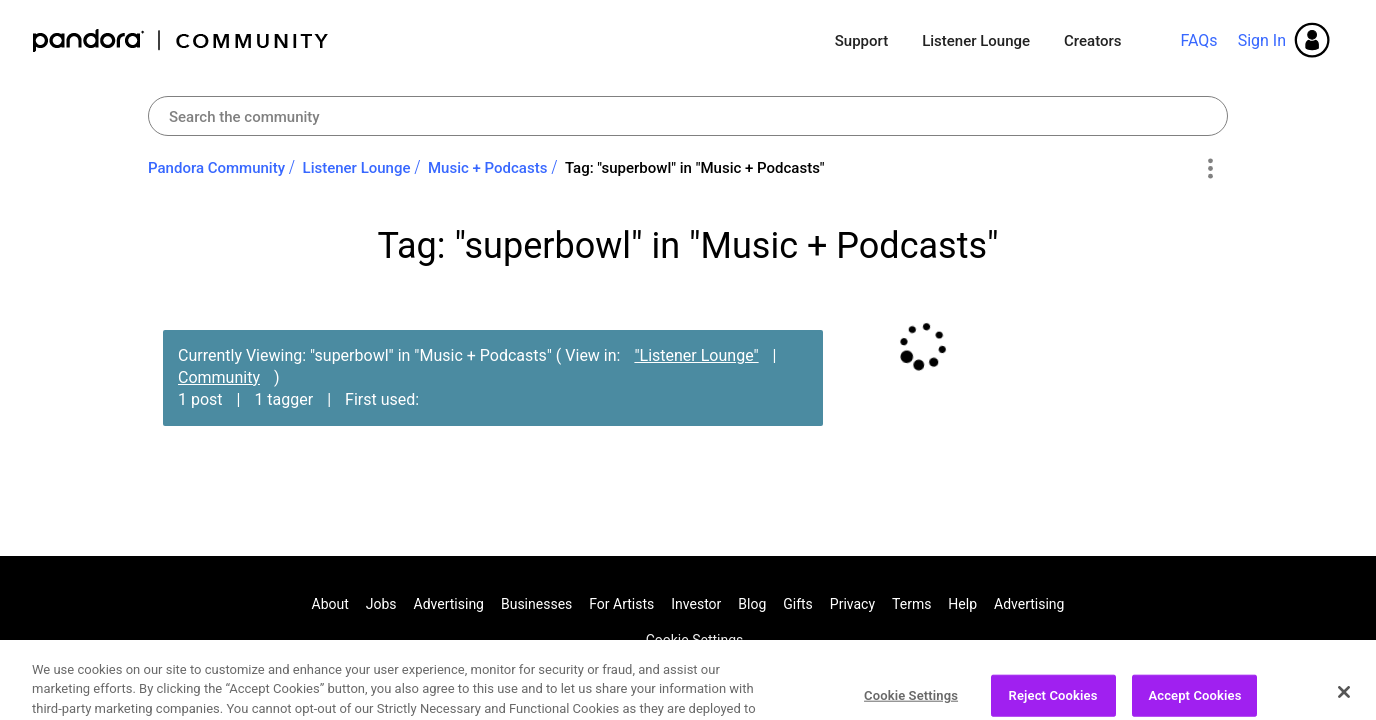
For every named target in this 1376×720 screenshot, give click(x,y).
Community (219, 377)
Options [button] (1209, 169)
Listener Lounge (976, 41)
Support (861, 41)
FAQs (1198, 40)
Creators (1092, 41)
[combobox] (688, 116)
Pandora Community (181, 40)
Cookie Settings (695, 640)
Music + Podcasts (487, 168)
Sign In (1262, 40)
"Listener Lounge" (696, 355)
